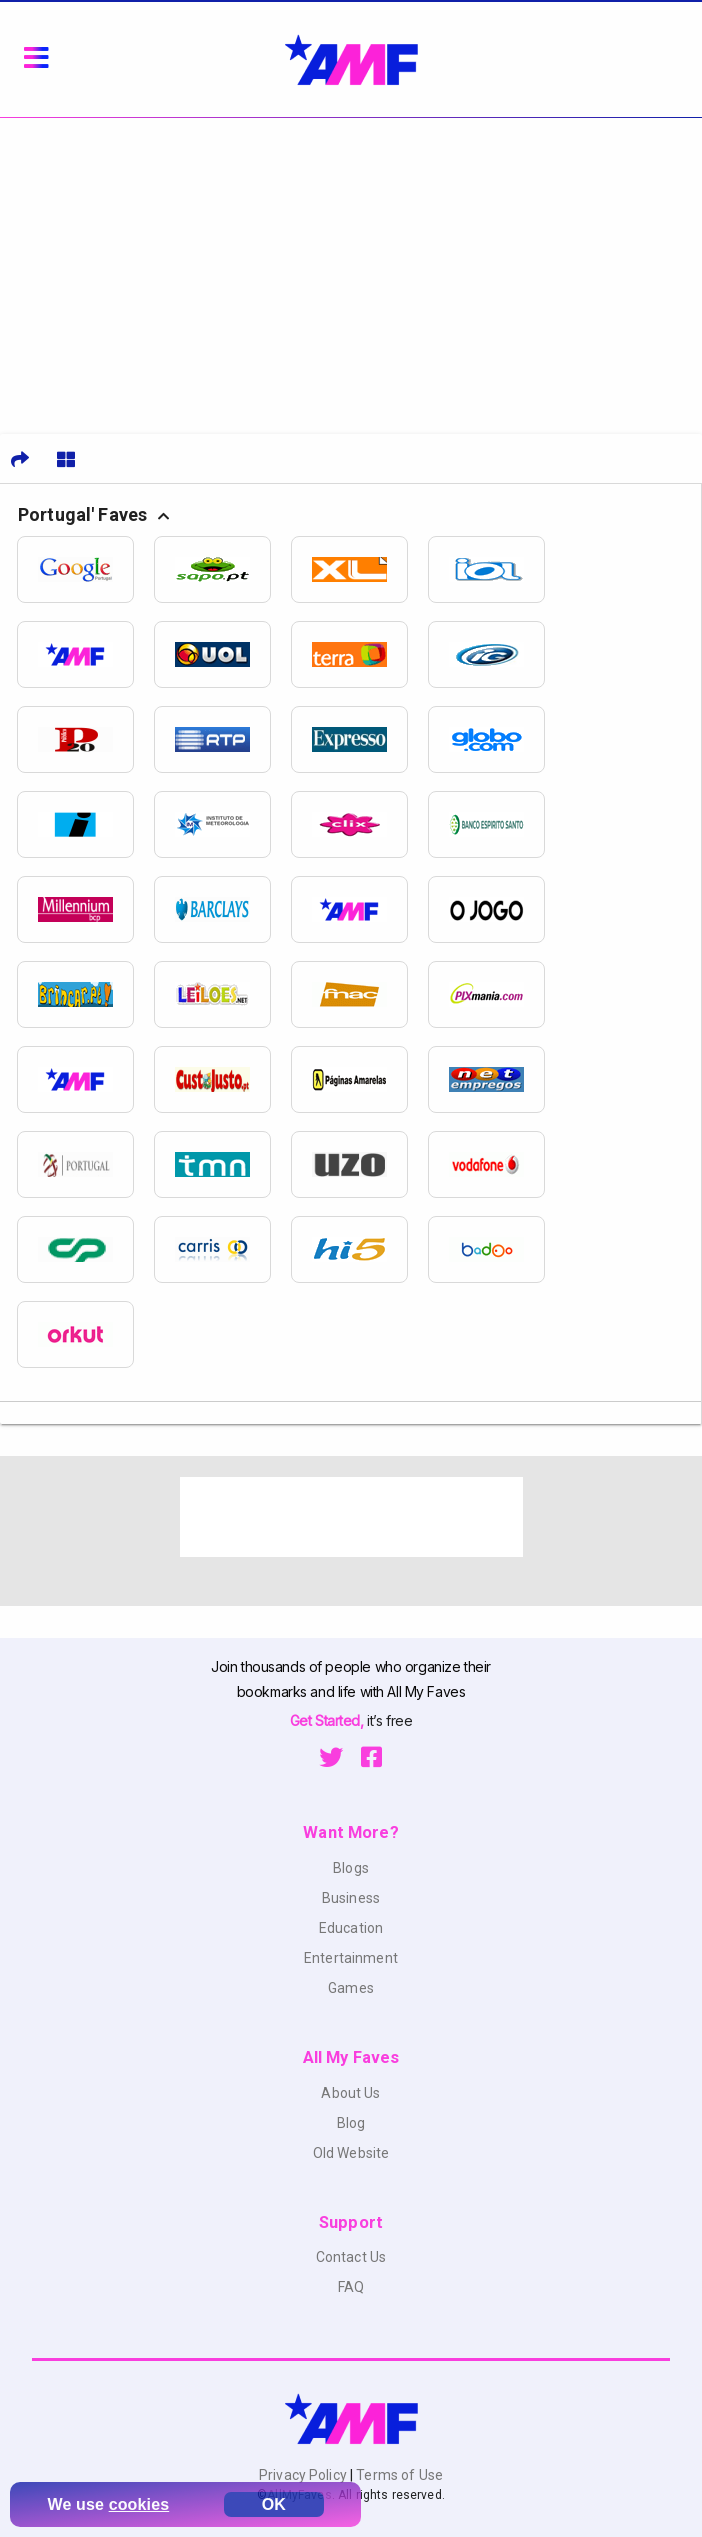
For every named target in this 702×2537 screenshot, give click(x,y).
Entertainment (351, 1958)
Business (351, 1898)
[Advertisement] (351, 268)
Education (351, 1928)
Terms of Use (398, 2475)
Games (351, 1988)
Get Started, (328, 1720)
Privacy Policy (304, 2475)
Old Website (351, 2153)
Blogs (351, 1868)
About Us (350, 2093)
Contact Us (351, 2257)
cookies (139, 2504)
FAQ (351, 2287)
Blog (351, 2123)
